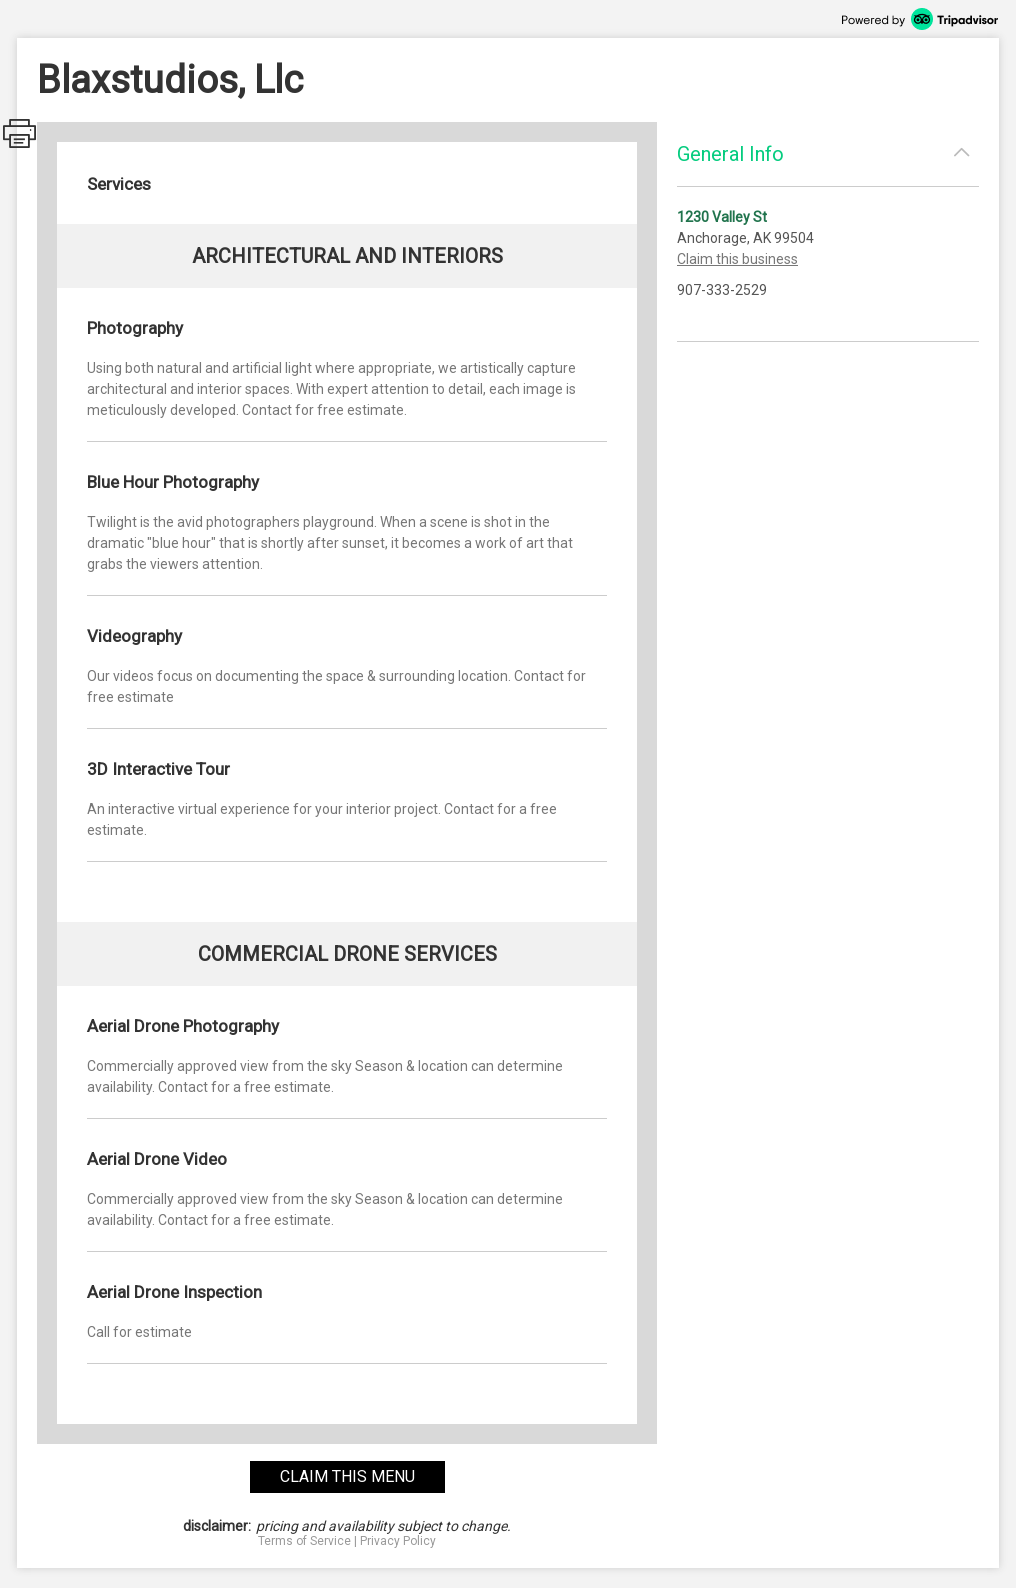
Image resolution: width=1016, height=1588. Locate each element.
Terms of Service (304, 1541)
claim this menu (347, 1476)
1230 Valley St (722, 217)
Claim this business (737, 259)
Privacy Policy (398, 1541)
